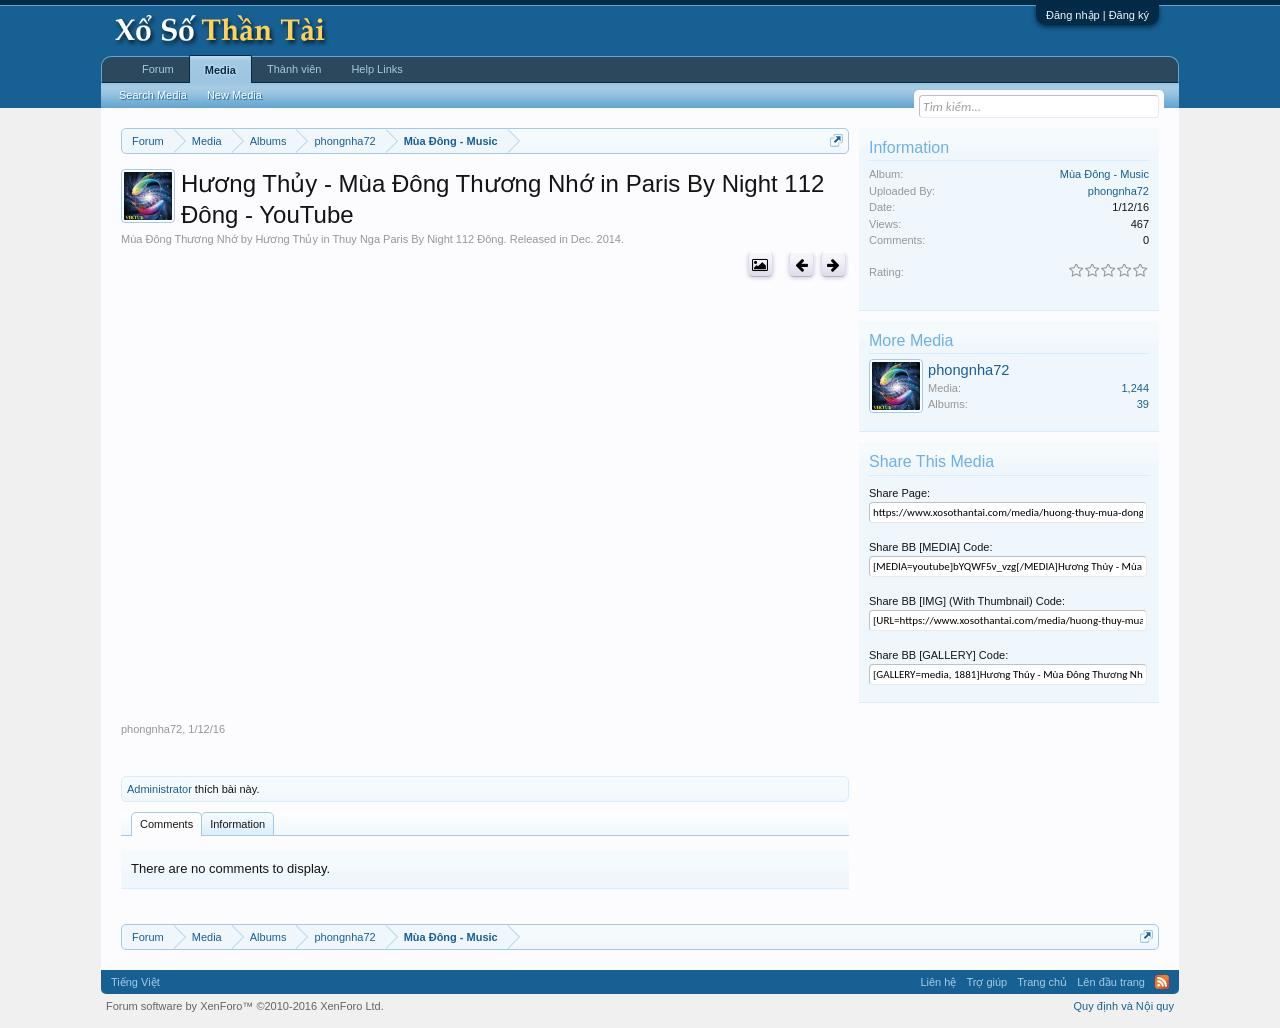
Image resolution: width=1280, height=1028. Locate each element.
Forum (158, 69)
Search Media (153, 95)
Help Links (376, 69)
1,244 (1135, 388)
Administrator (159, 789)
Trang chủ (1042, 982)
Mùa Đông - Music (1104, 174)
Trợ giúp (986, 982)
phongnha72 (151, 729)
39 (1143, 404)
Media (220, 70)
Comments (166, 824)
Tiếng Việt (135, 982)
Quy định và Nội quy (1124, 1006)
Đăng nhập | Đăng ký (1097, 15)
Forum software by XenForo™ (245, 1006)
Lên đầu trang (1111, 982)
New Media (234, 95)
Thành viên (294, 69)
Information (237, 824)
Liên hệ (938, 982)
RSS (1162, 982)
